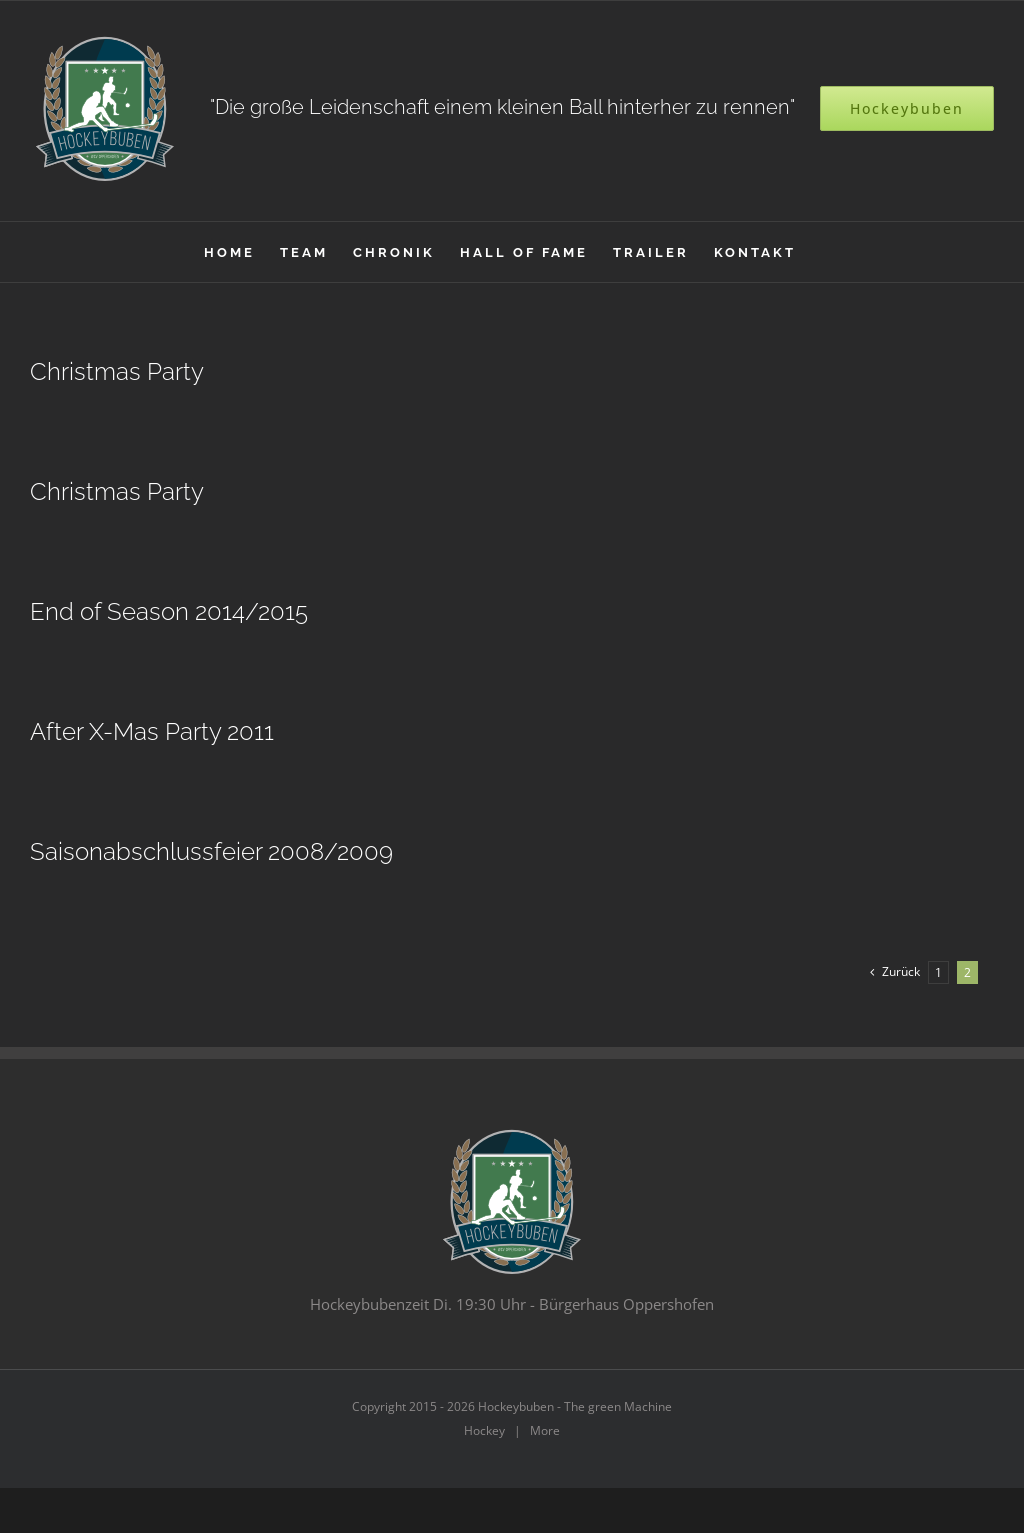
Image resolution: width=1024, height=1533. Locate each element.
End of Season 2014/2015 (169, 612)
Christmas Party (117, 372)
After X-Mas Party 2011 (152, 732)
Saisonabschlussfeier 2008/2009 (211, 852)
